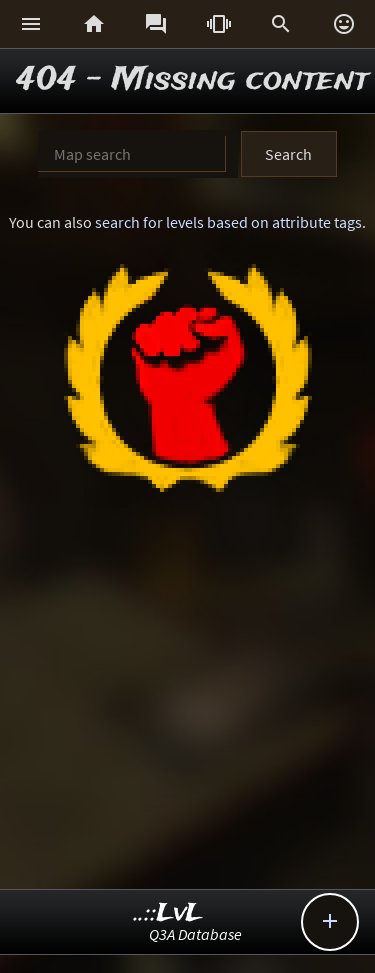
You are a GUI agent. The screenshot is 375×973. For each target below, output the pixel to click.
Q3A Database (195, 934)
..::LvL (168, 913)
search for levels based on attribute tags (228, 222)
